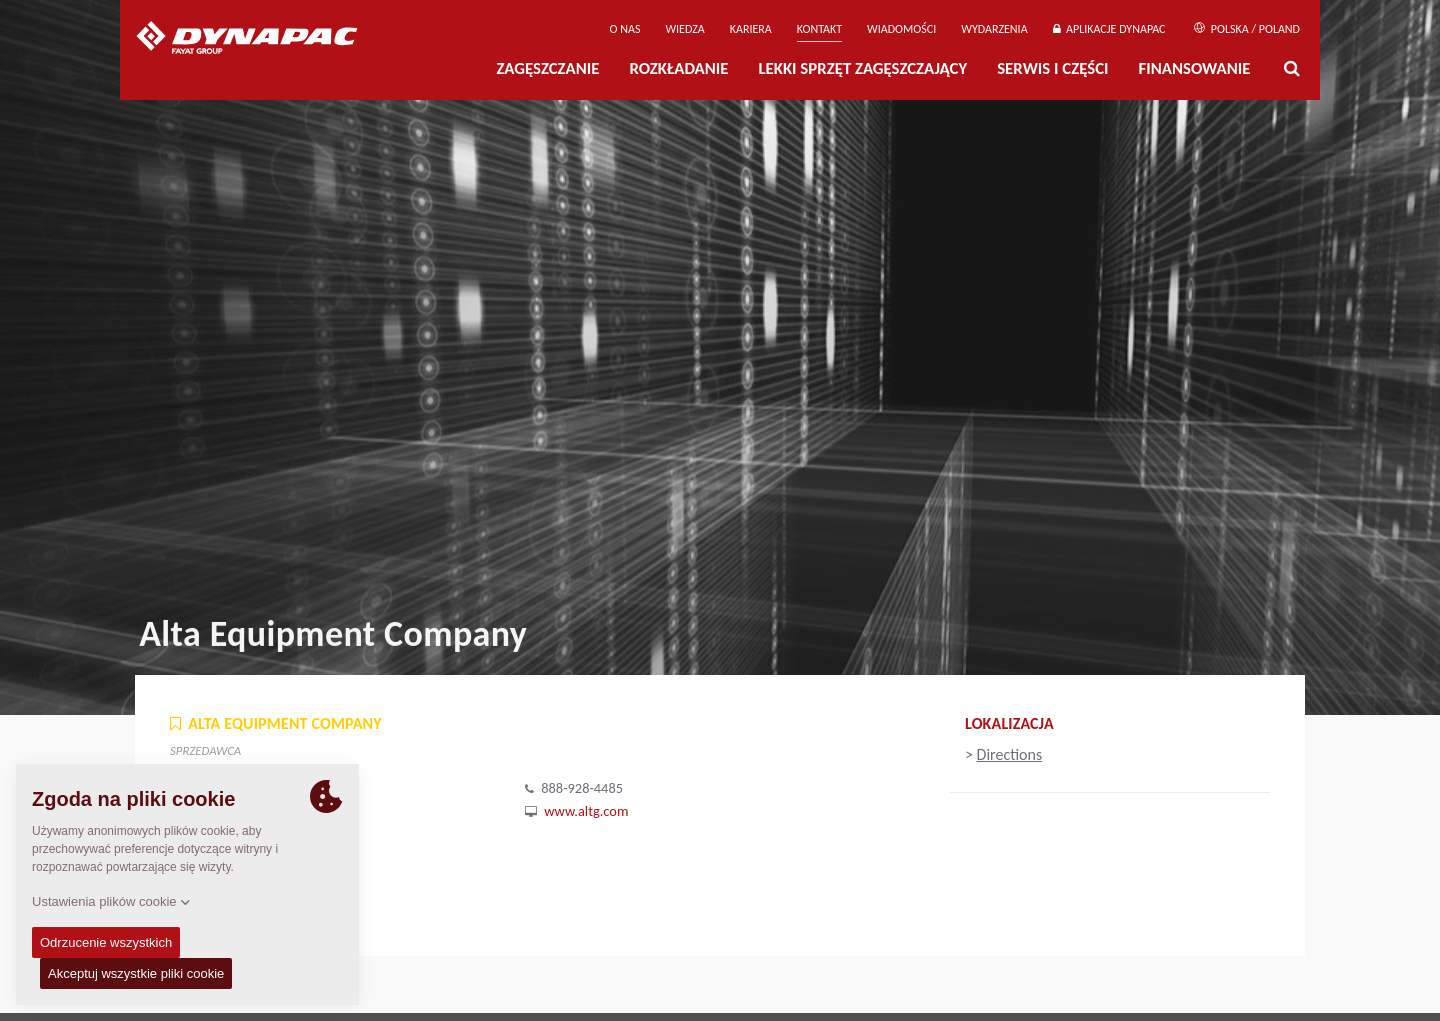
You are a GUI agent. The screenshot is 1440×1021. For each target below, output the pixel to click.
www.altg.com (586, 811)
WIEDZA (684, 29)
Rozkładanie (678, 68)
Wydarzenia (994, 29)
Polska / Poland (1247, 29)
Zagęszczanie (547, 68)
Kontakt (819, 29)
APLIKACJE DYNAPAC (1109, 29)
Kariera (751, 29)
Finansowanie (1195, 68)
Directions (1010, 754)
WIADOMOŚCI (901, 29)
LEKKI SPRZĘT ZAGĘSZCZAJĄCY (862, 68)
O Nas (625, 29)
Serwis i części (1052, 68)
